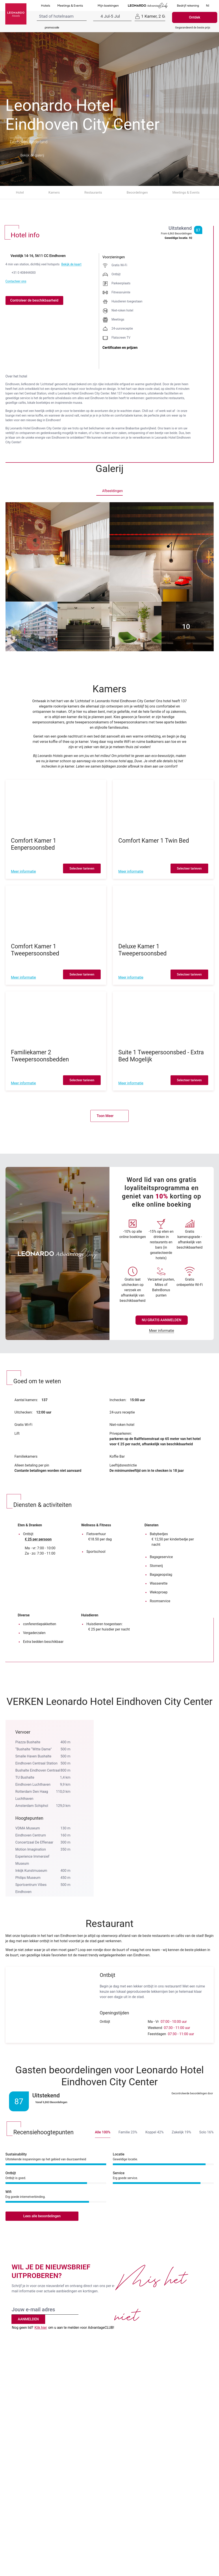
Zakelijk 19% (181, 2132)
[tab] (109, 491)
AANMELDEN (28, 2319)
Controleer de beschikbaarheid (34, 300)
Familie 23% (128, 2132)
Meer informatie (23, 871)
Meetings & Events (70, 6)
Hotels (45, 6)
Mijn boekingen (108, 6)
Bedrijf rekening (188, 6)
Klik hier (40, 2327)
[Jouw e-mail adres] (45, 2310)
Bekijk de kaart (71, 264)
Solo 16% (206, 2132)
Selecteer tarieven (81, 868)
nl (210, 6)
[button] (56, 806)
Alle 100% (102, 2132)
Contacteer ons (16, 281)
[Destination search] (62, 16)
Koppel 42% (154, 2132)
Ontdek (194, 17)
